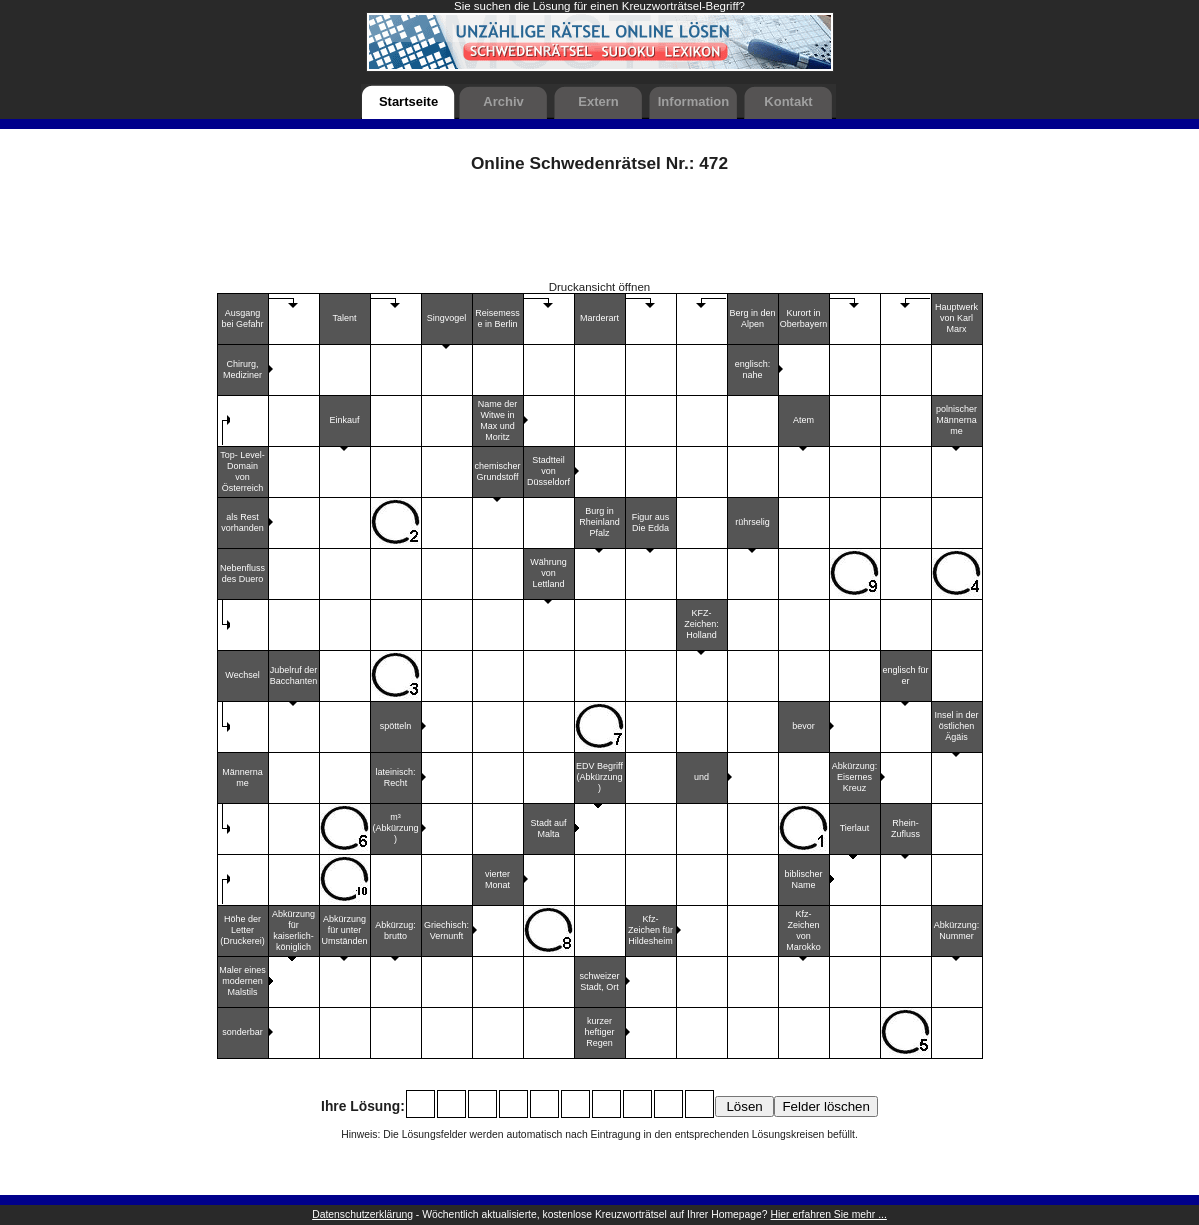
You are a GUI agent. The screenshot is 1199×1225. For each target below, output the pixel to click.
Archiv (503, 101)
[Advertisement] (600, 234)
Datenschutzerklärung (362, 1214)
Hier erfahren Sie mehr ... (829, 1214)
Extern (598, 101)
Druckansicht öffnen (600, 287)
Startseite (408, 101)
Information (694, 101)
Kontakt (788, 101)
